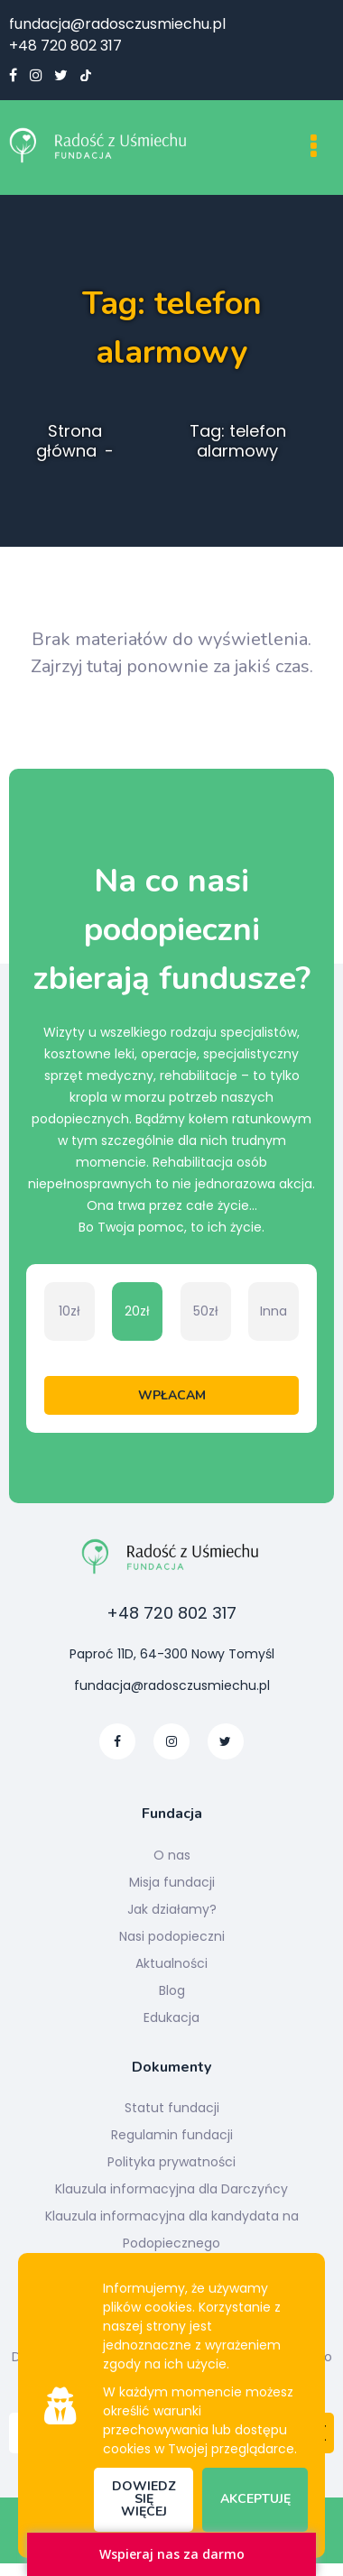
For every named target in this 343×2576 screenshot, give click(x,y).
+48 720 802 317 (65, 45)
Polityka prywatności (171, 2162)
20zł (137, 1311)
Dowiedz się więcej (144, 2499)
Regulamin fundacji (172, 2135)
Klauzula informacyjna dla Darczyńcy (171, 2189)
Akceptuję (255, 2498)
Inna (273, 1311)
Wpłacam (172, 1395)
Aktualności (171, 1963)
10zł (69, 1311)
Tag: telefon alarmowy (238, 441)
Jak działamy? (172, 1909)
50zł (205, 1311)
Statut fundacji (172, 2108)
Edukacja (171, 2017)
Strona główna (69, 441)
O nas (171, 1855)
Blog (172, 1990)
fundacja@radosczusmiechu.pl (117, 24)
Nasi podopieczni (172, 1936)
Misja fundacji (172, 1882)
